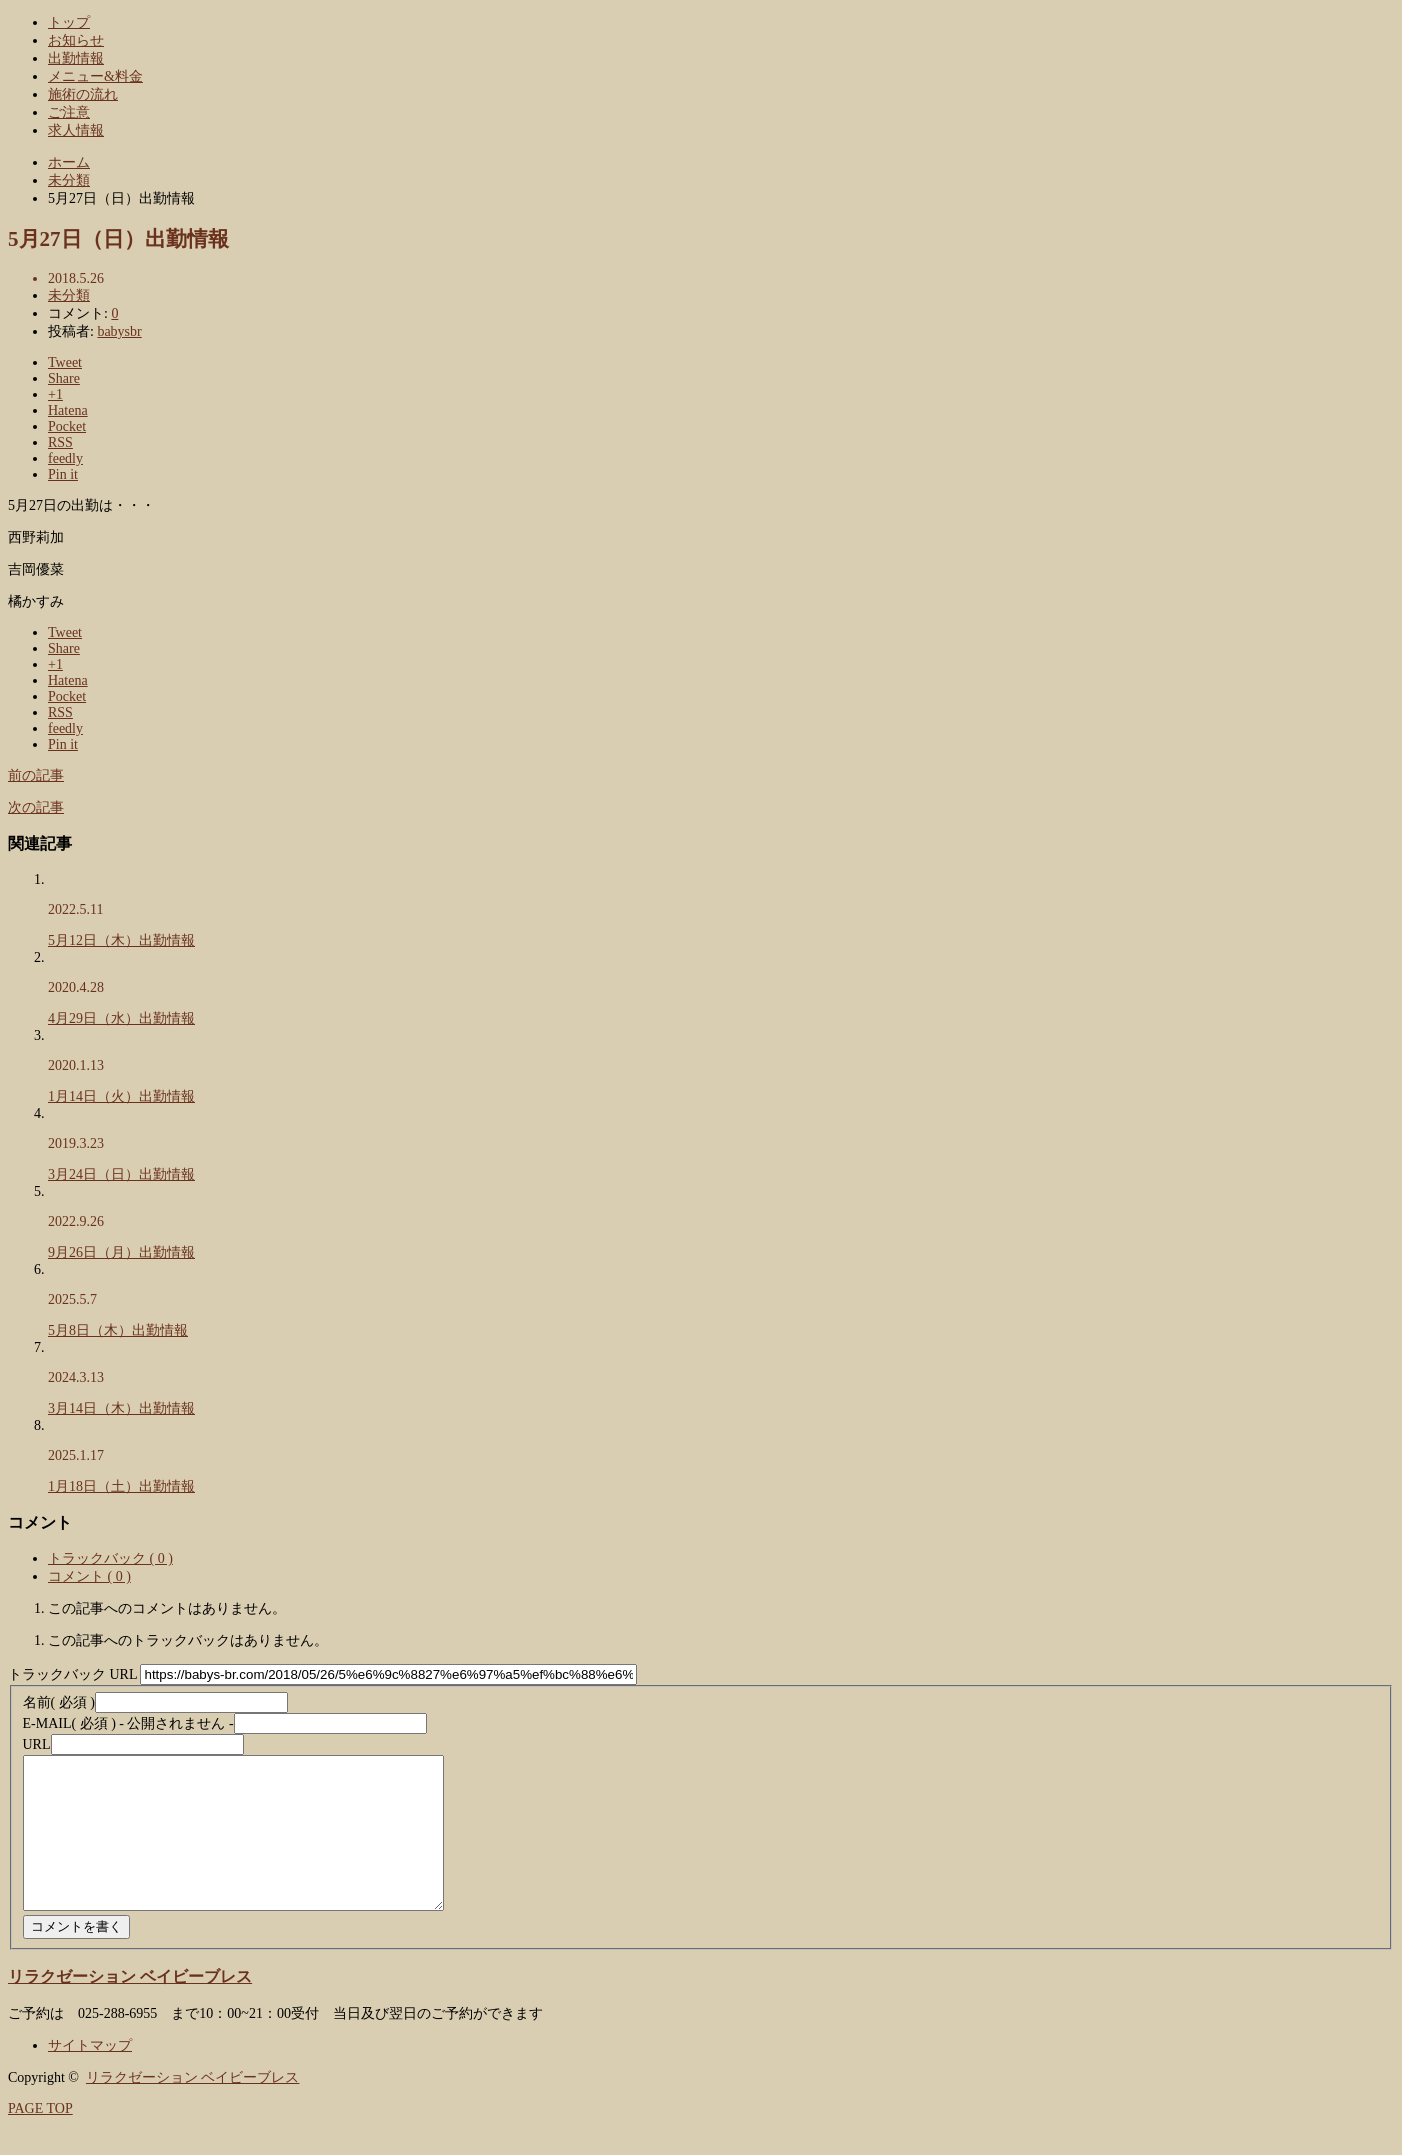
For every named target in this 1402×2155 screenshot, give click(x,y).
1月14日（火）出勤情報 (121, 1096)
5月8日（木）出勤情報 (118, 1330)
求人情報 (76, 130)
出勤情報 (76, 58)
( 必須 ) (59, 1702)
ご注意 (69, 112)
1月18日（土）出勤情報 (121, 1486)
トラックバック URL (72, 1674)
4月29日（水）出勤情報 (121, 1018)
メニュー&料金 (95, 76)
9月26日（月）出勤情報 (121, 1252)
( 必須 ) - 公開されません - (128, 1723)
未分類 (69, 295)
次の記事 (36, 807)
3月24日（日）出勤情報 (121, 1174)
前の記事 (36, 775)
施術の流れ (83, 94)
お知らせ (76, 40)
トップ (69, 22)
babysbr (119, 331)
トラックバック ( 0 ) (110, 1558)
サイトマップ (90, 2075)
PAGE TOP (40, 2138)
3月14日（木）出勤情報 (121, 1408)
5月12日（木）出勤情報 (121, 940)
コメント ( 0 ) (89, 1576)
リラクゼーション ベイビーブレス (130, 2006)
